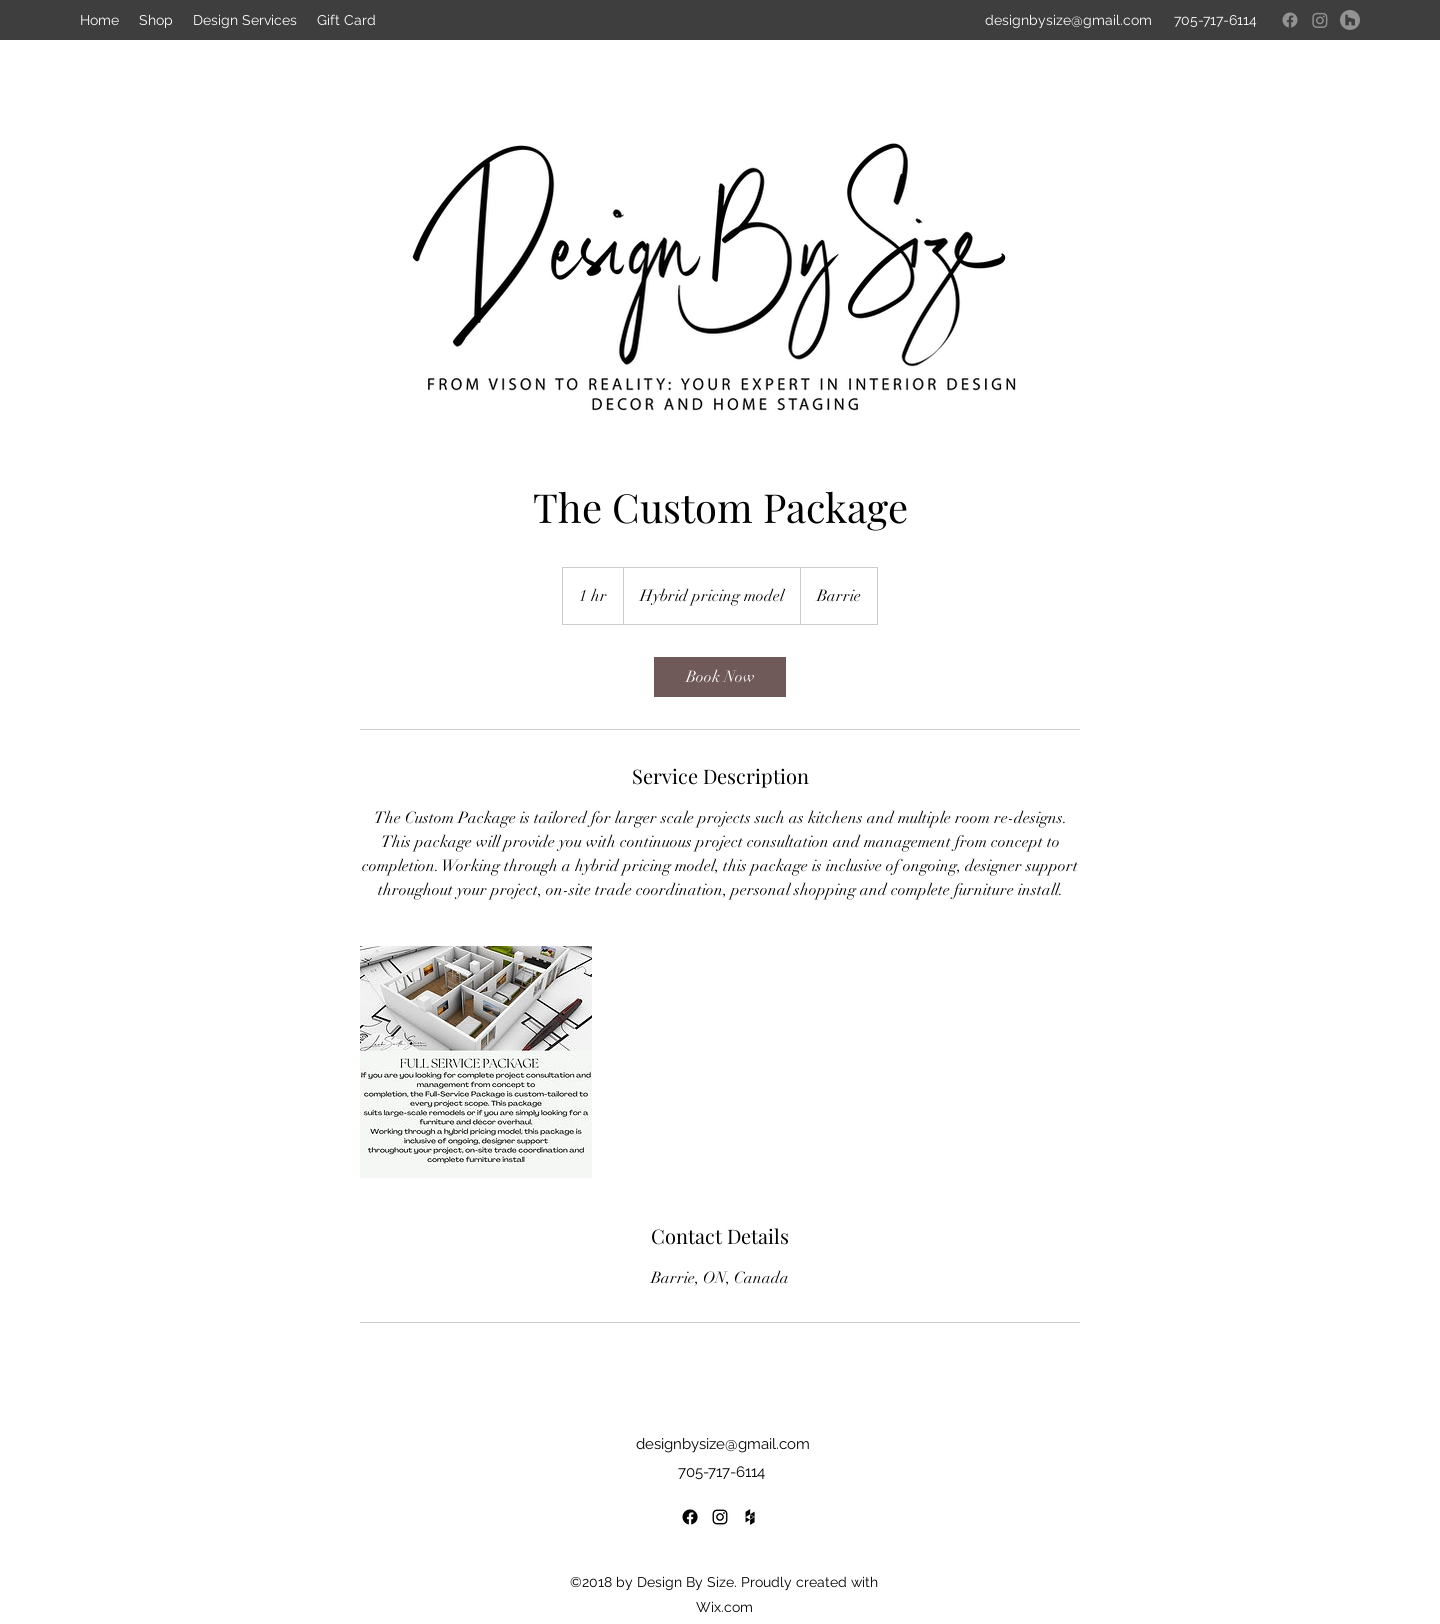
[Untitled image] (476, 1062)
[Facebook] (1290, 20)
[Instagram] (1320, 20)
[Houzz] (1350, 20)
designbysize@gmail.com (723, 1444)
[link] (720, 677)
